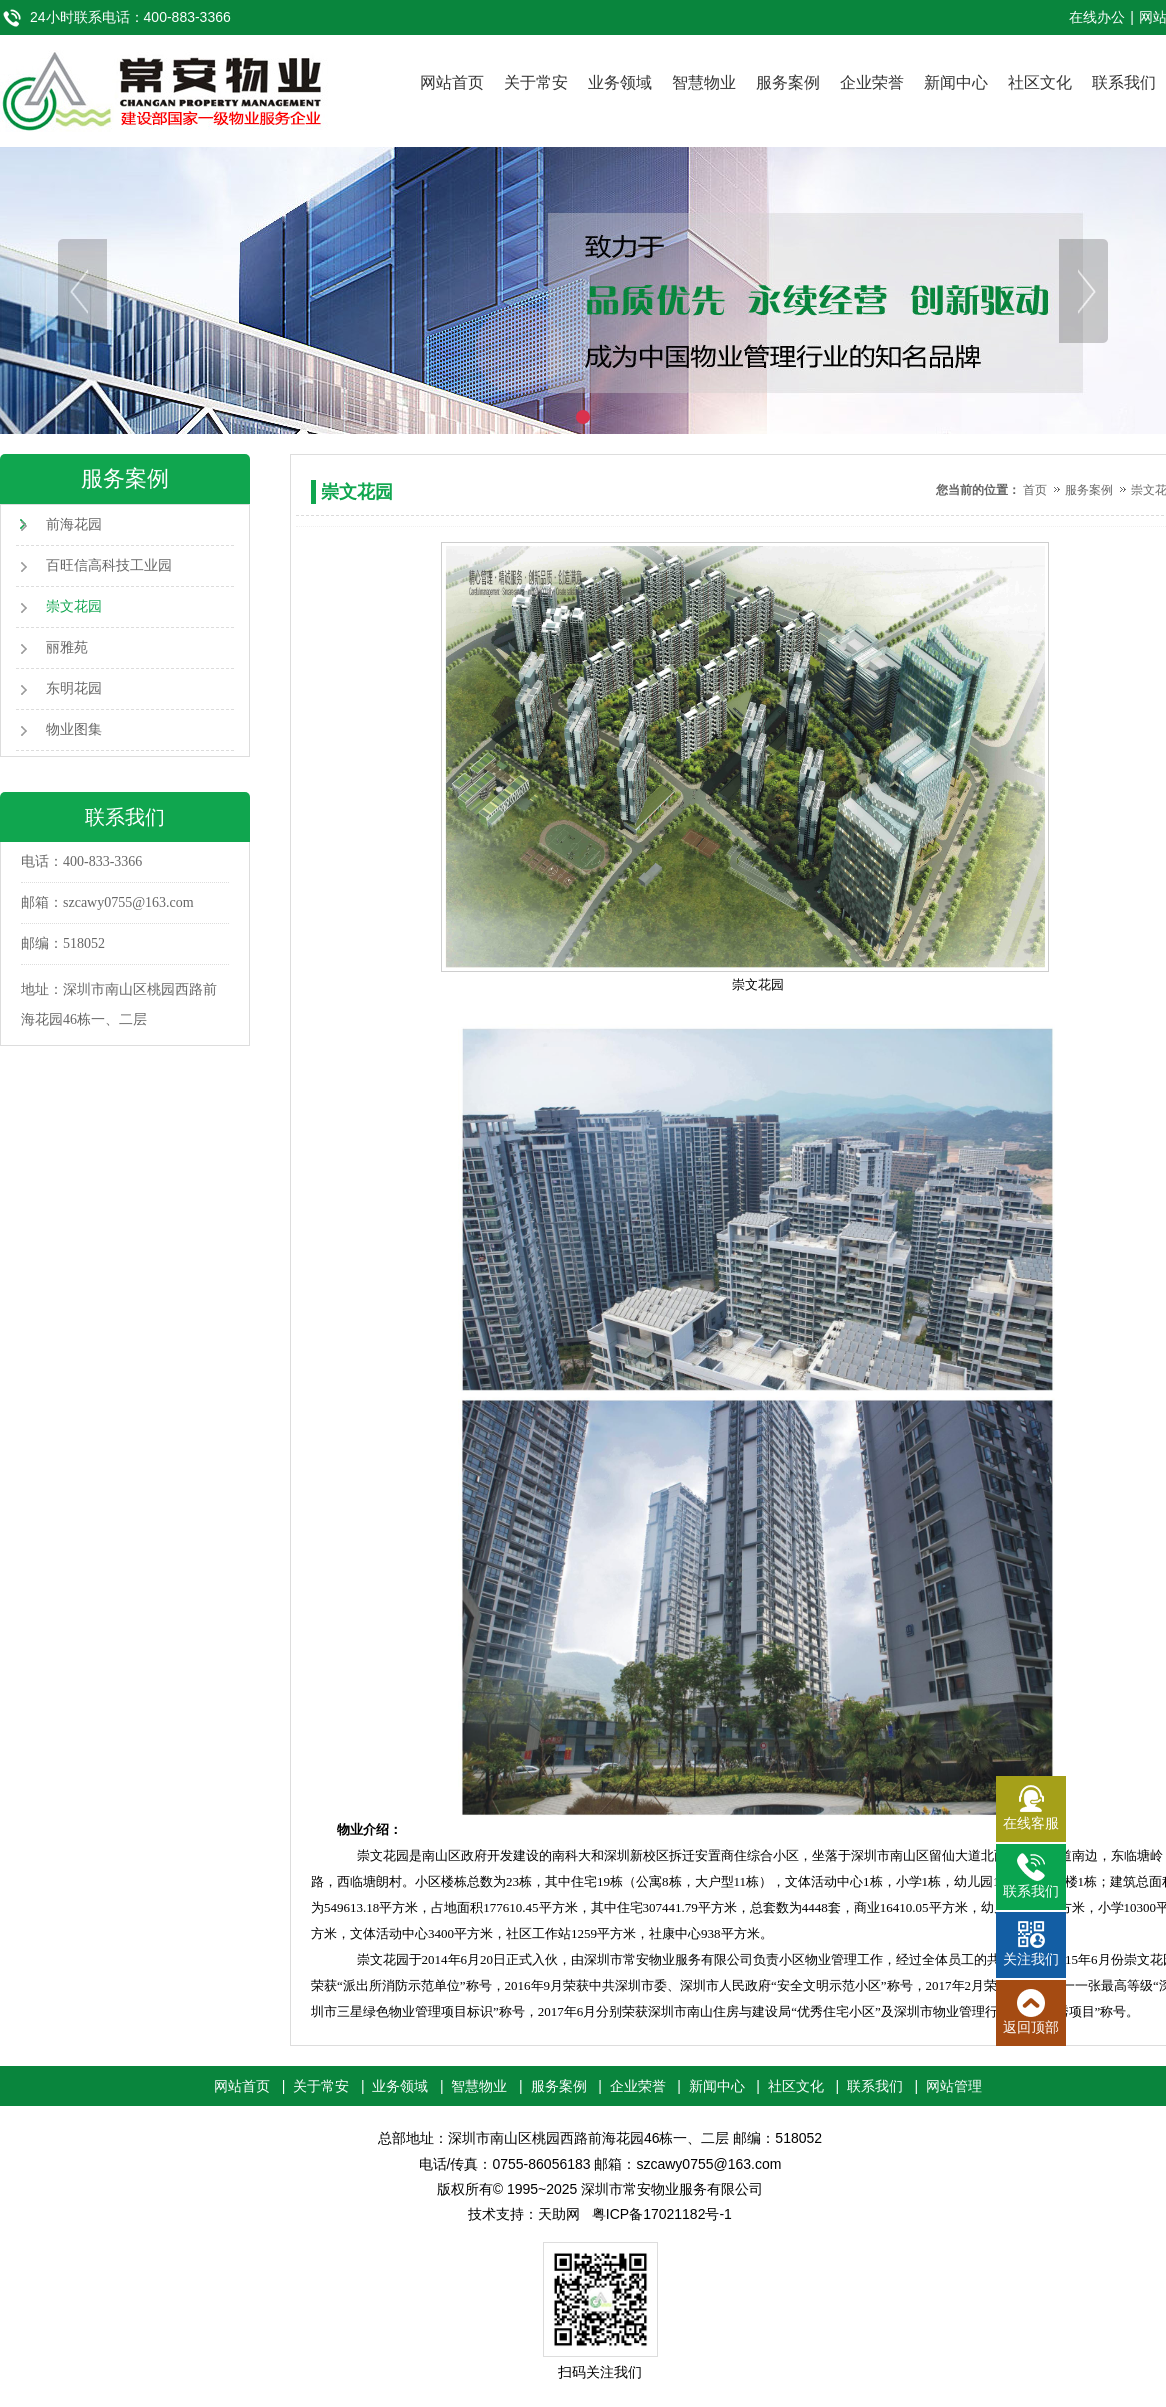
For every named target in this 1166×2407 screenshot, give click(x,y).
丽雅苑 (67, 647)
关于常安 (536, 82)
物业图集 (74, 729)
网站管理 (954, 2086)
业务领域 (620, 82)
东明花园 (74, 688)
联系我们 (1124, 82)
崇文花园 (74, 606)
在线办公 (1097, 17)
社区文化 (1040, 82)
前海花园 (74, 524)
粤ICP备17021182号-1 (662, 2214)
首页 (1035, 490)
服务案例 (788, 82)
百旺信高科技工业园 (109, 565)
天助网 (559, 2214)
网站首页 (452, 82)
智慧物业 (704, 82)
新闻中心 (956, 82)
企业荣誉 (872, 82)
